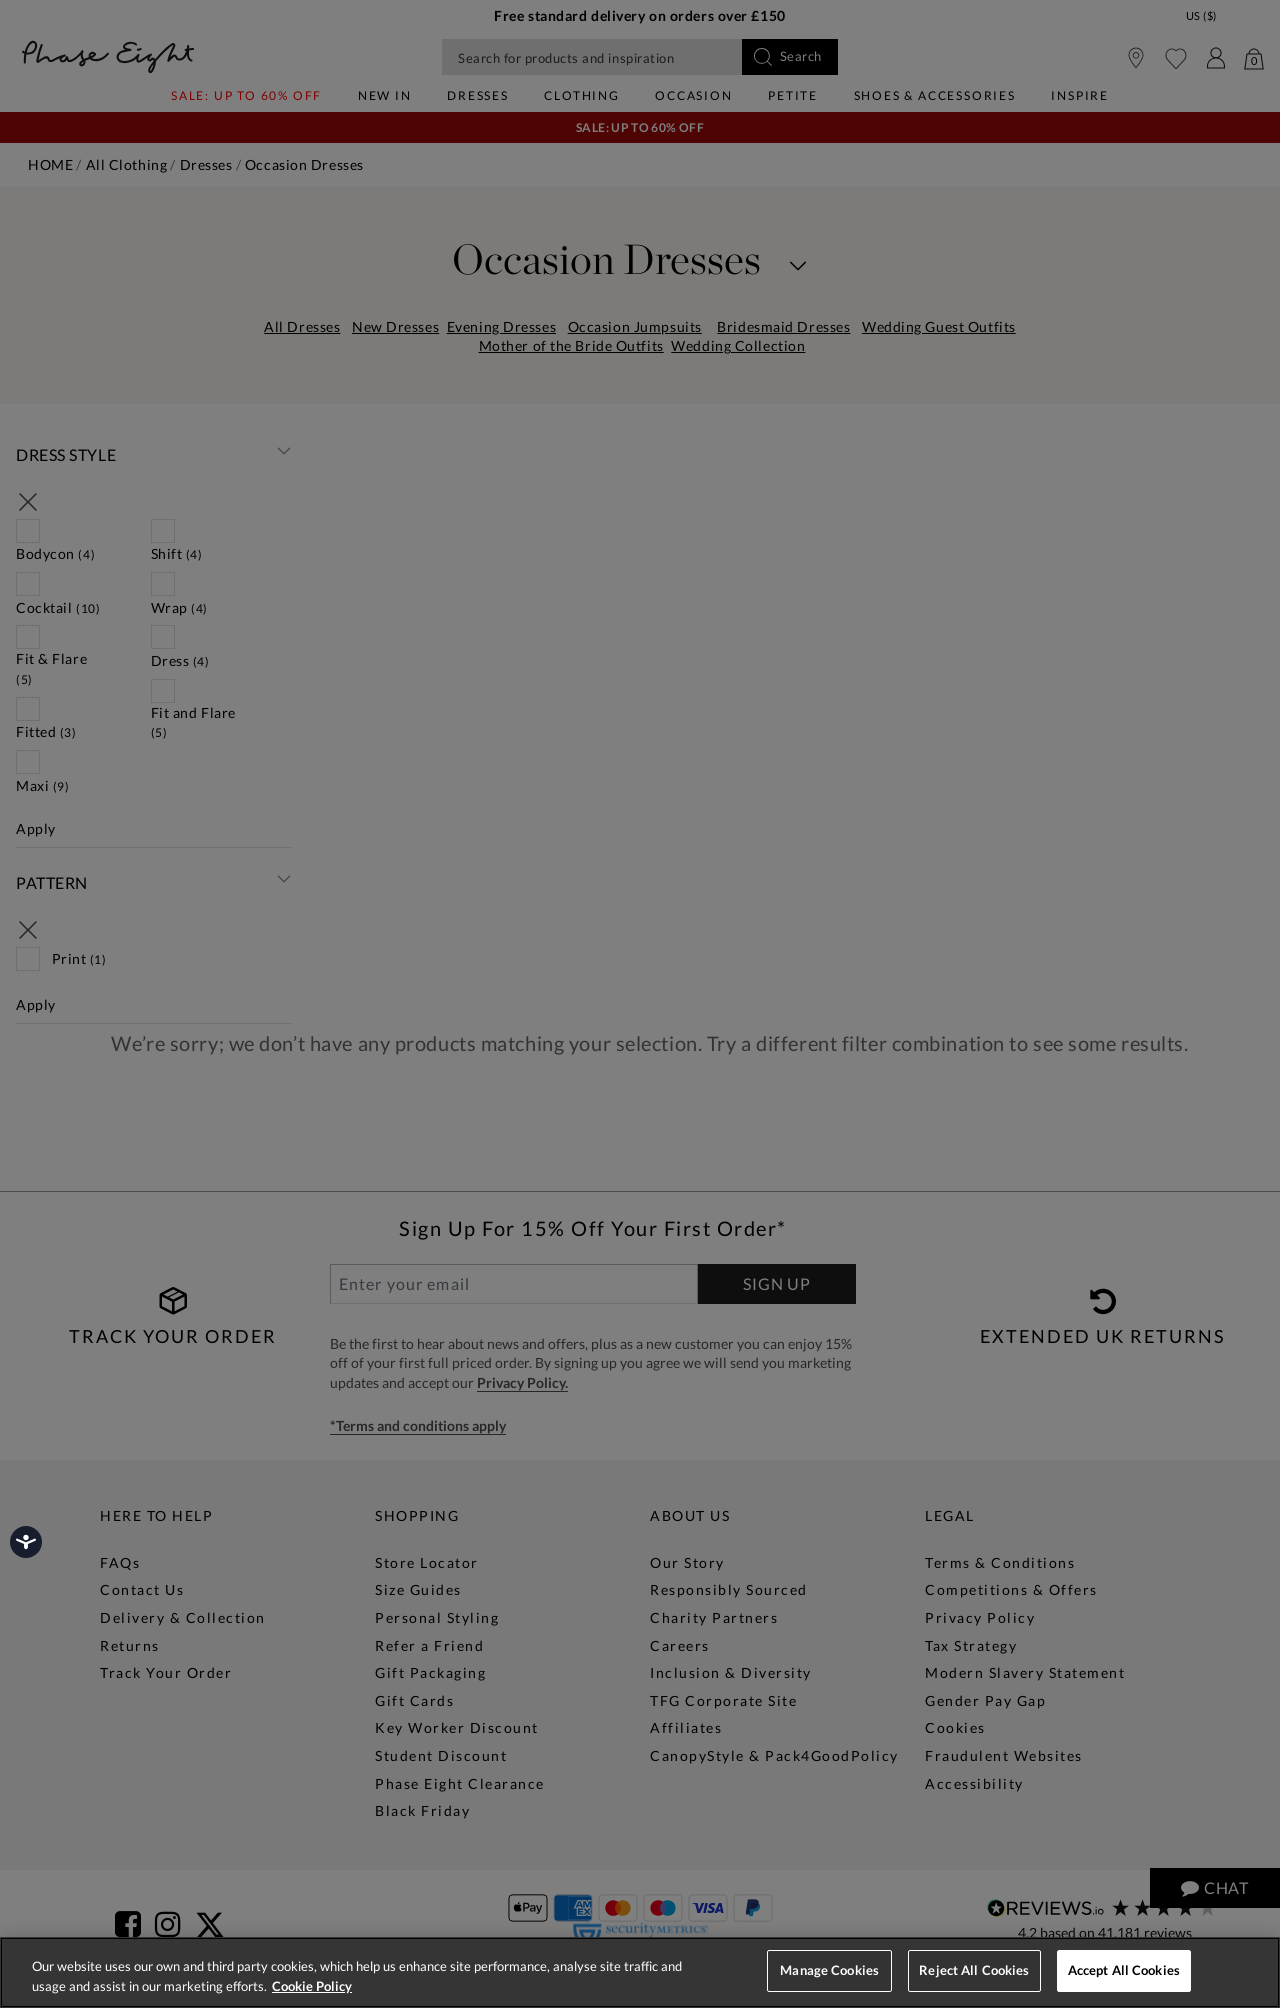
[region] (640, 1972)
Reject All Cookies (974, 1970)
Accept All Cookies (1124, 1970)
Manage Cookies (829, 1970)
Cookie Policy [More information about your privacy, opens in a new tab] (312, 1986)
